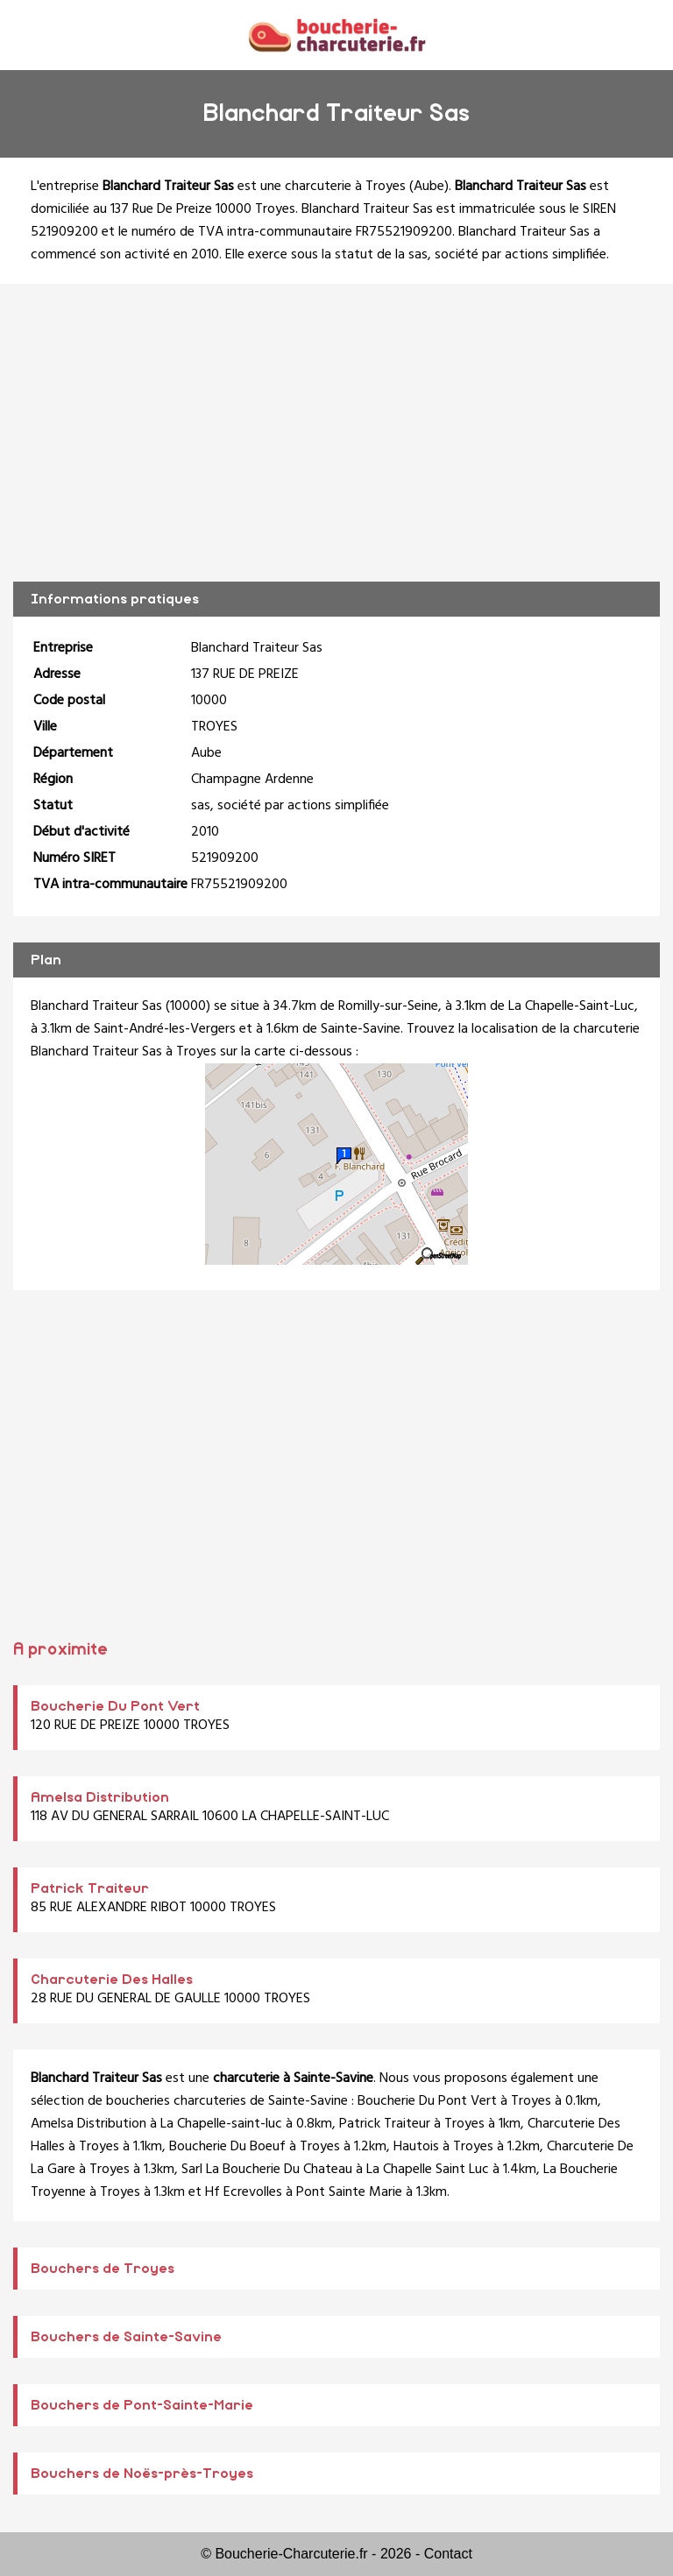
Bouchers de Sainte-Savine (126, 2337)
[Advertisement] (336, 432)
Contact (448, 2553)
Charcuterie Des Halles (112, 1980)
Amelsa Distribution (100, 1797)
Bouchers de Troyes (102, 2269)
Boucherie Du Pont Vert (115, 1706)
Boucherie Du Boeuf (227, 2146)
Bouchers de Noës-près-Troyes (142, 2474)
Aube (429, 186)
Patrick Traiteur (90, 1888)
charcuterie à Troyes (345, 186)
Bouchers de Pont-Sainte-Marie (142, 2405)
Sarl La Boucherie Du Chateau (266, 2169)
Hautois (416, 2146)
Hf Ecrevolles (243, 2192)
